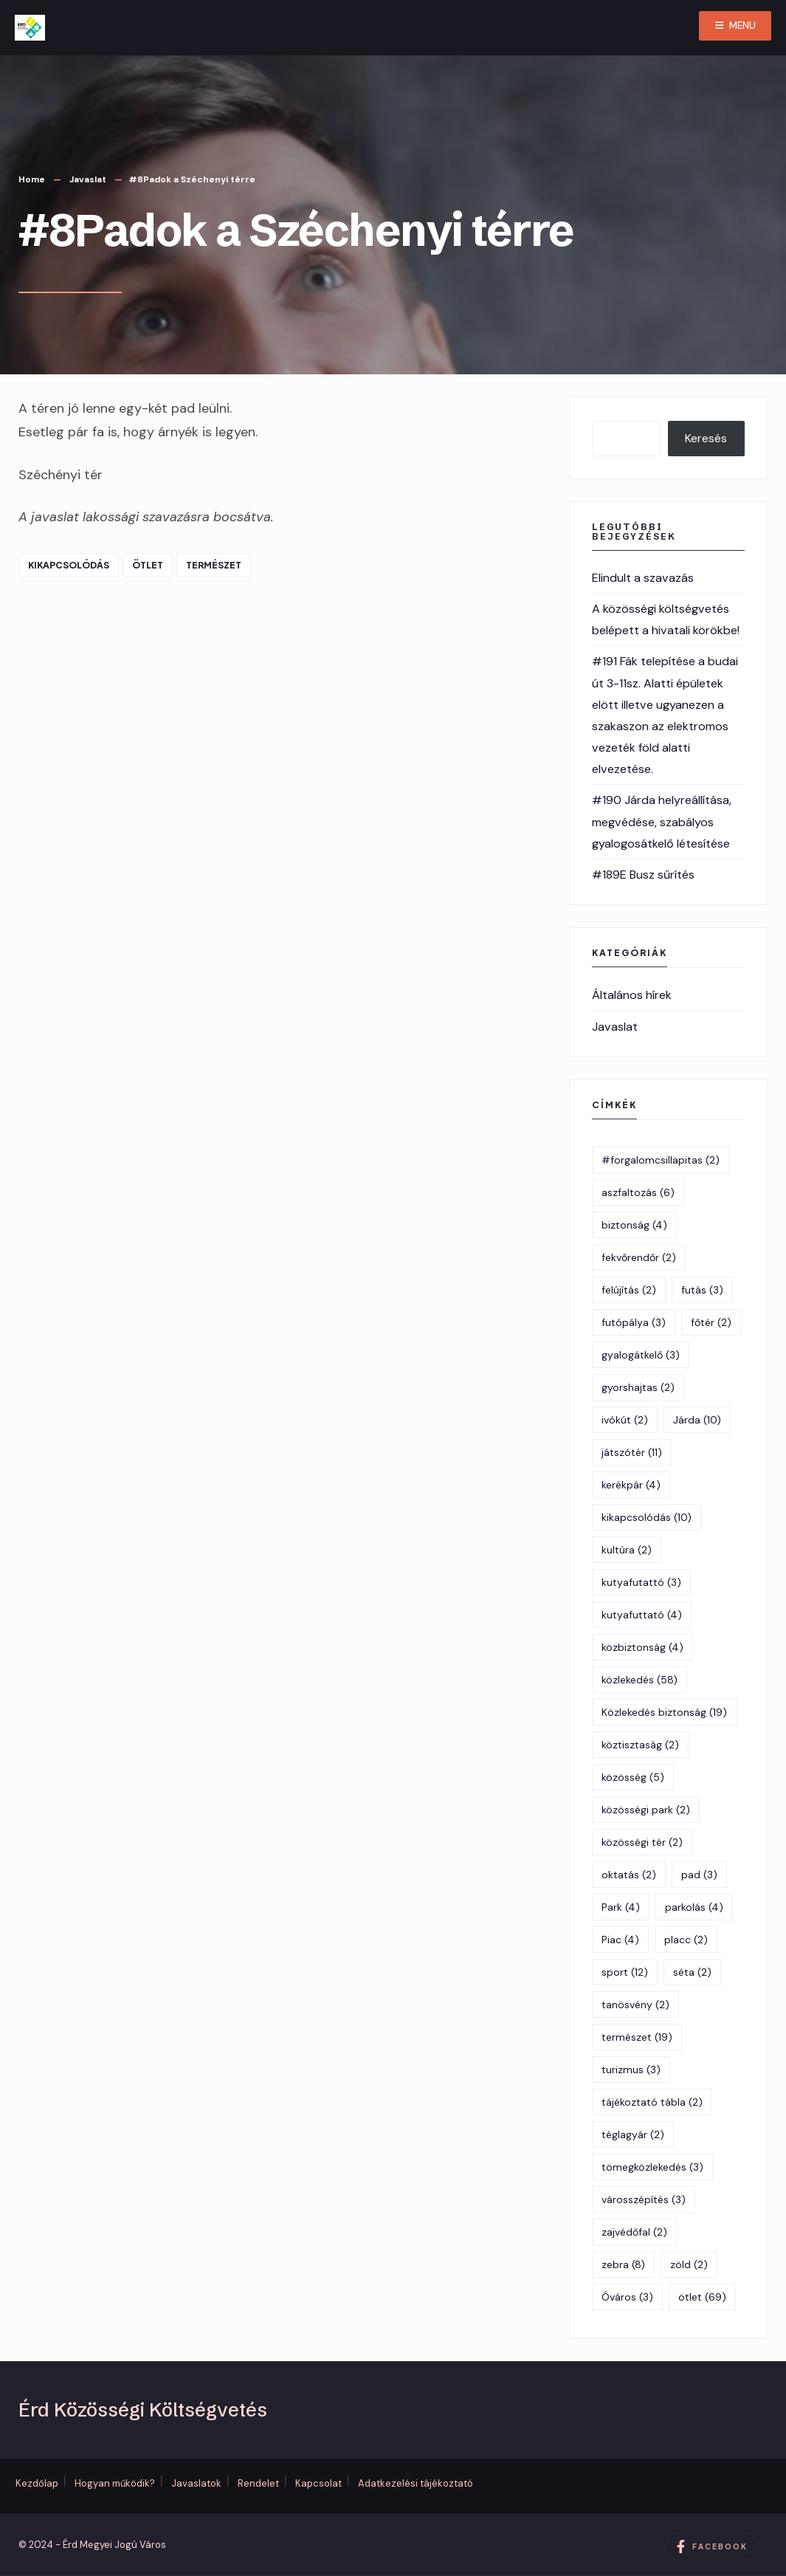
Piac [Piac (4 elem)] (620, 1939)
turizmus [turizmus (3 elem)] (631, 2069)
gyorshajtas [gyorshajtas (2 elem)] (638, 1387)
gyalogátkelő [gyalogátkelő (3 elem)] (640, 1354)
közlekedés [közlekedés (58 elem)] (639, 1679)
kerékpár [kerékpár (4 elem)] (631, 1484)
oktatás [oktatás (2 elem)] (628, 1874)
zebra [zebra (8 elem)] (623, 2264)
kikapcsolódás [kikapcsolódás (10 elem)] (646, 1517)
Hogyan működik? (115, 2483)
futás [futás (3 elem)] (702, 1289)
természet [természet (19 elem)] (636, 2037)
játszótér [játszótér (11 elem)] (631, 1452)
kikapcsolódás (68, 565)
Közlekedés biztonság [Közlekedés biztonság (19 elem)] (664, 1712)
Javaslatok (196, 2483)
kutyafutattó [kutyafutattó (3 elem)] (641, 1582)
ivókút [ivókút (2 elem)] (624, 1419)
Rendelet (258, 2483)
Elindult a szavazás (643, 577)
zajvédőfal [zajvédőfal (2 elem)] (634, 2232)
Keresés (706, 438)
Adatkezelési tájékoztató (415, 2483)
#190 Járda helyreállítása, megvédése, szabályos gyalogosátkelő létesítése (661, 821)
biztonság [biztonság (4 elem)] (634, 1225)
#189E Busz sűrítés (643, 874)
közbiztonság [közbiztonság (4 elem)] (642, 1647)
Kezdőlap (36, 2483)
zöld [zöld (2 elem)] (689, 2264)
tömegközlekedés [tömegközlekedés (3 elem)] (652, 2167)
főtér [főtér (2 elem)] (711, 1322)
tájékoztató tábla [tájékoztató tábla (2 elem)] (652, 2102)
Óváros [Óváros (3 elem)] (627, 2297)
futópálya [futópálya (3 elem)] (633, 1322)
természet (213, 565)
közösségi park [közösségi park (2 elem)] (645, 1809)
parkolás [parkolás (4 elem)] (694, 1907)
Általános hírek (632, 995)
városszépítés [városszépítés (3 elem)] (643, 2199)
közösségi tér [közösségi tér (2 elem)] (642, 1842)
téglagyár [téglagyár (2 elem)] (632, 2134)
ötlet (147, 565)
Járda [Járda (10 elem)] (697, 1419)
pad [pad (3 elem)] (699, 1874)
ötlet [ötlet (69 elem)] (702, 2297)
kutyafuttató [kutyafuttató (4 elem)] (641, 1614)
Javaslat (87, 179)
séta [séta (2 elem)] (692, 1972)
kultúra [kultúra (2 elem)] (626, 1549)
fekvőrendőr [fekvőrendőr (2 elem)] (638, 1257)
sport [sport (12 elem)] (624, 1972)
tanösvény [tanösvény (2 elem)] (635, 2004)
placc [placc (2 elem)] (686, 1939)
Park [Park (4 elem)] (620, 1907)
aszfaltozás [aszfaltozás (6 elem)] (638, 1192)
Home (31, 179)
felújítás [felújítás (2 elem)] (628, 1289)
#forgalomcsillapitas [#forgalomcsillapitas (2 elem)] (660, 1160)
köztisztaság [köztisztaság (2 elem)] (640, 1744)
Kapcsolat (318, 2483)
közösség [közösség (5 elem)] (632, 1777)
